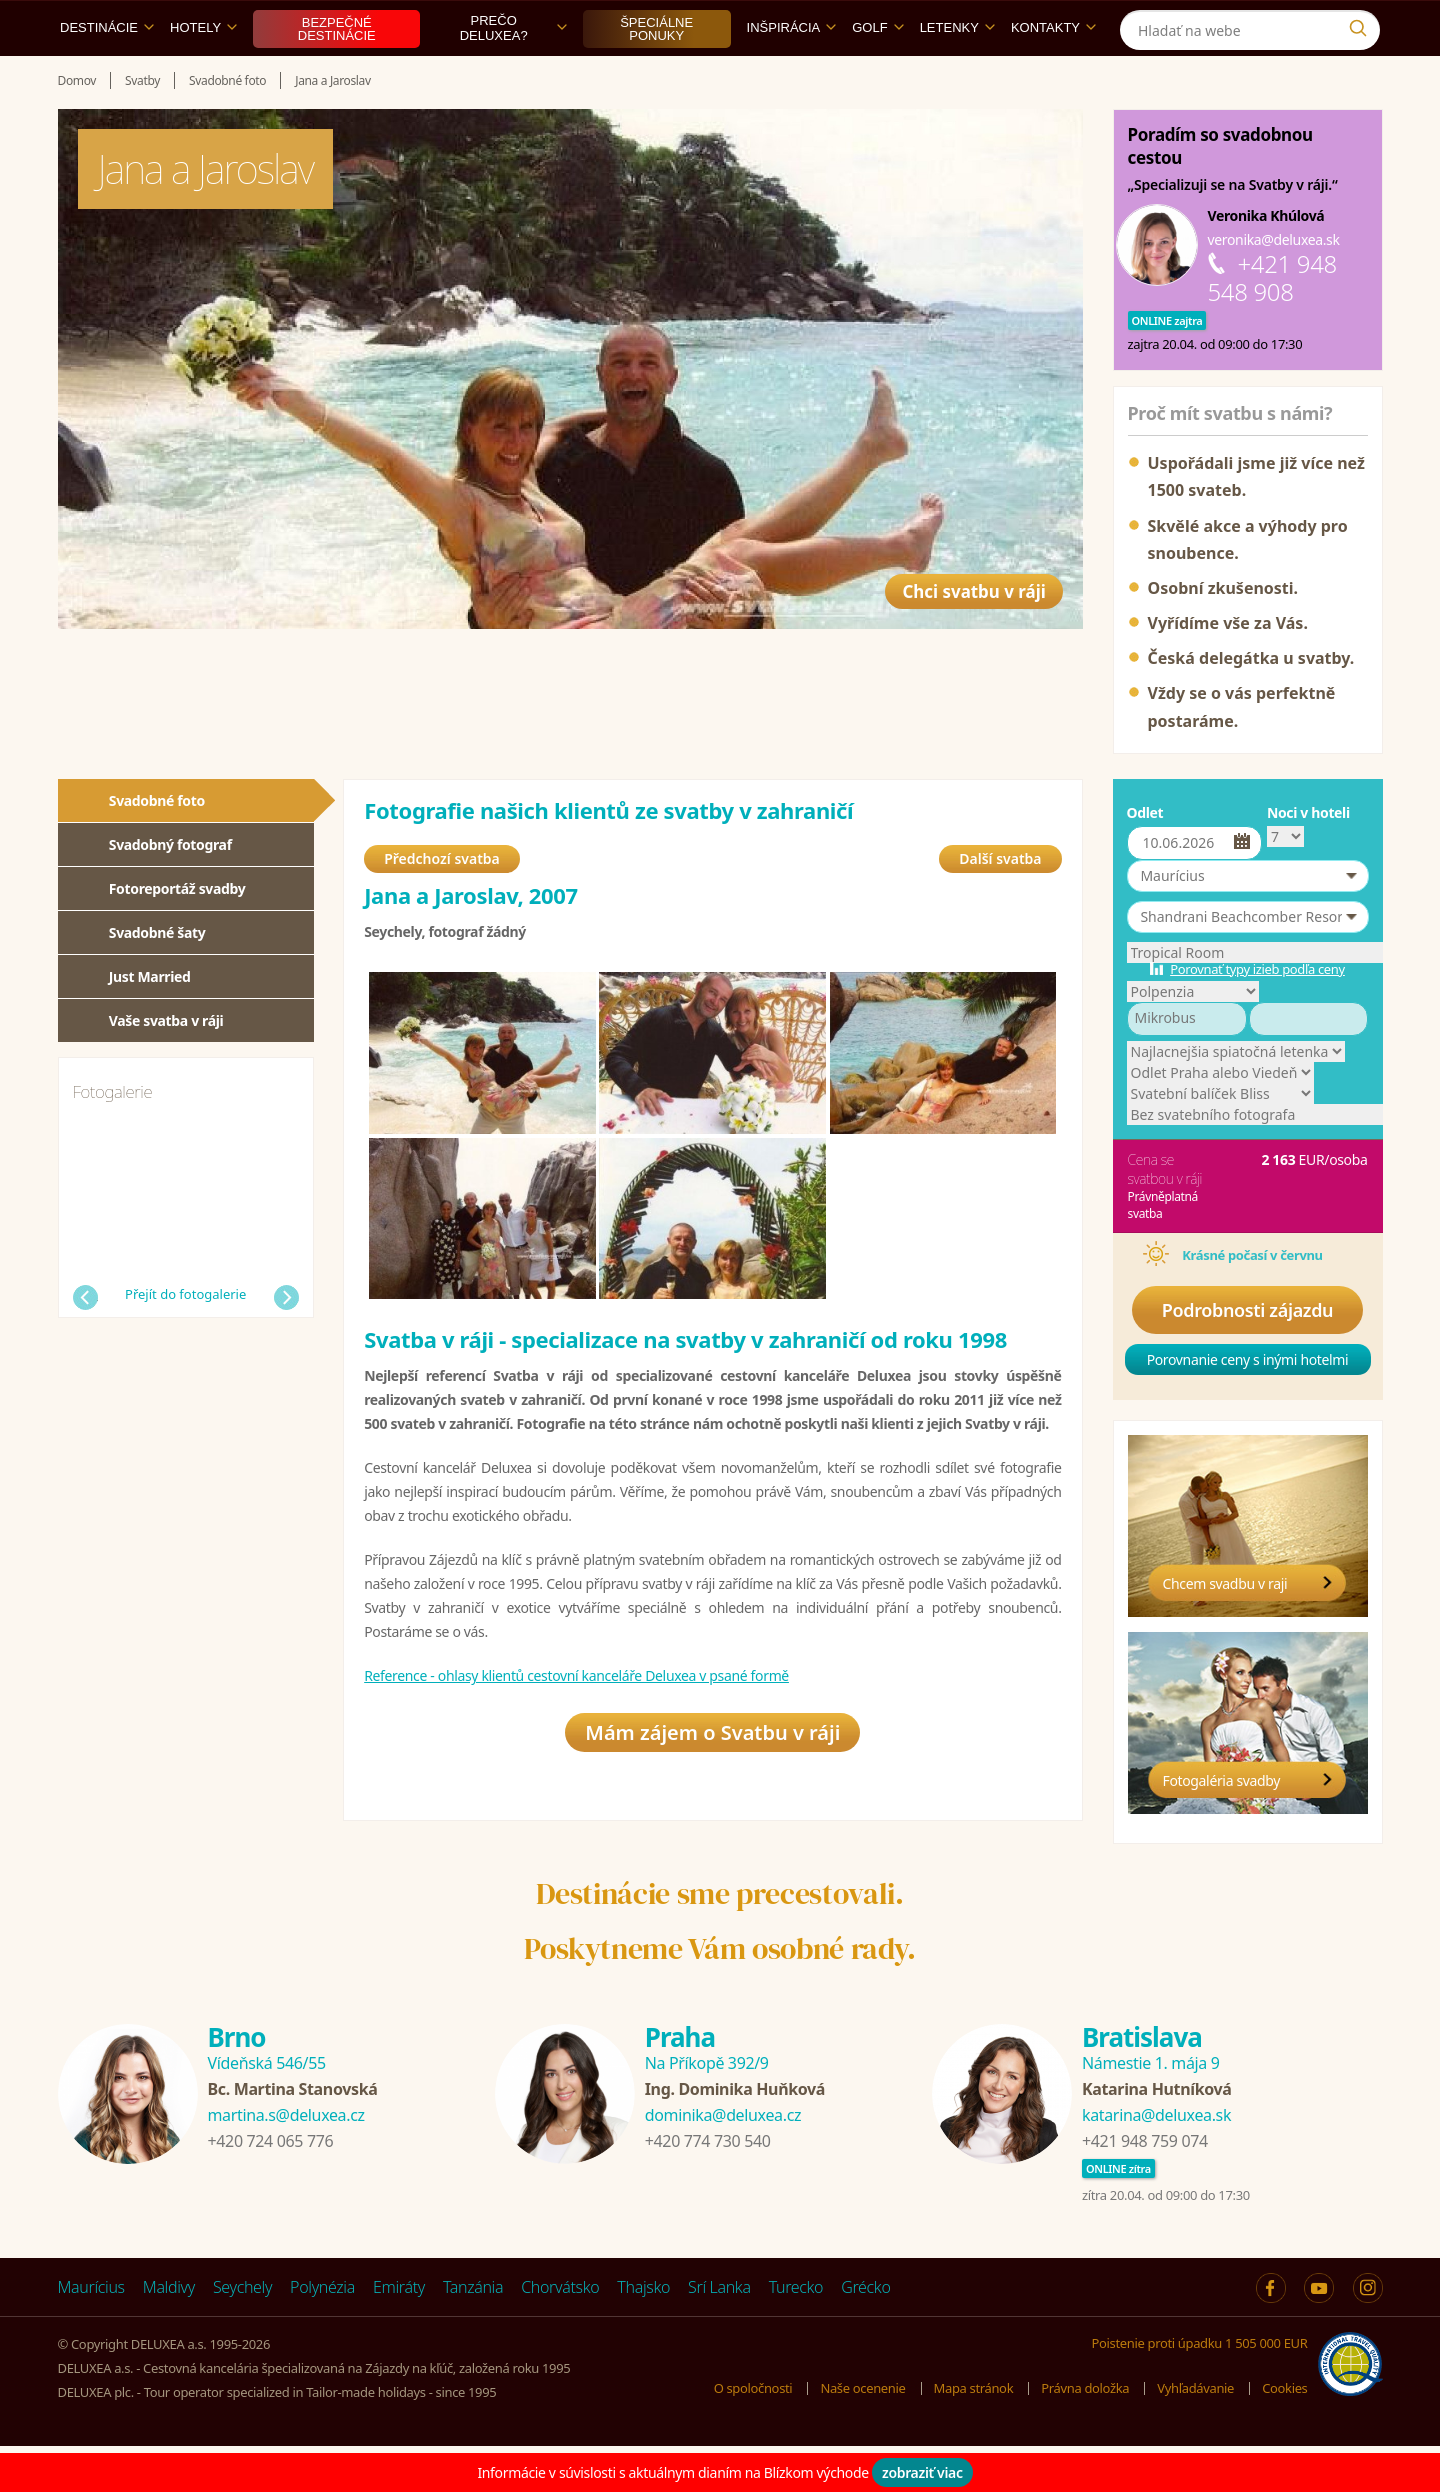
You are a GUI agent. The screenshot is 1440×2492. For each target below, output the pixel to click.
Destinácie (107, 73)
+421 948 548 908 (1272, 323)
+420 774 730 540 (708, 2187)
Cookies (1284, 2434)
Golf (877, 73)
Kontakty (1053, 73)
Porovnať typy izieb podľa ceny (1257, 1015)
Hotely (203, 73)
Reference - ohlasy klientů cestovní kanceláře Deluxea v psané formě (576, 1727)
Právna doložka (1085, 2434)
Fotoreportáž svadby (177, 934)
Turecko (796, 2333)
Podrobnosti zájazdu (1248, 1356)
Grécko (865, 2333)
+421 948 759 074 (1145, 2187)
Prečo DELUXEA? (513, 74)
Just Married (150, 1022)
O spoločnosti (753, 2434)
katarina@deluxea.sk (1156, 2161)
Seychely (242, 2333)
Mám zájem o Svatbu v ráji (712, 1789)
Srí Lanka (719, 2333)
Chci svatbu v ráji (953, 623)
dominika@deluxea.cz (723, 2161)
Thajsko (643, 2333)
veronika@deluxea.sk (1274, 285)
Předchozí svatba (442, 909)
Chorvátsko (560, 2333)
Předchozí (85, 1343)
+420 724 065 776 (271, 2187)
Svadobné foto (157, 846)
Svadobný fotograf (170, 890)
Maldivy (169, 2333)
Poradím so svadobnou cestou (1220, 192)
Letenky (957, 73)
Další (286, 1343)
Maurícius (91, 2333)
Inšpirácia (792, 73)
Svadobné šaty (157, 978)
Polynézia (322, 2333)
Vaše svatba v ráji (166, 1066)
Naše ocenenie (862, 2434)
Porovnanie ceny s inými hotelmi (1248, 1405)
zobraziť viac (922, 2472)
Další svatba (1000, 909)
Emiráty (399, 2333)
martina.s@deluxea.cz (286, 2161)
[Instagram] (1362, 23)
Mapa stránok (974, 2434)
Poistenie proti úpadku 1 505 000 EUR (1200, 2389)
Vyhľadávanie (1195, 2434)
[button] (1248, 922)
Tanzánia (473, 2333)
